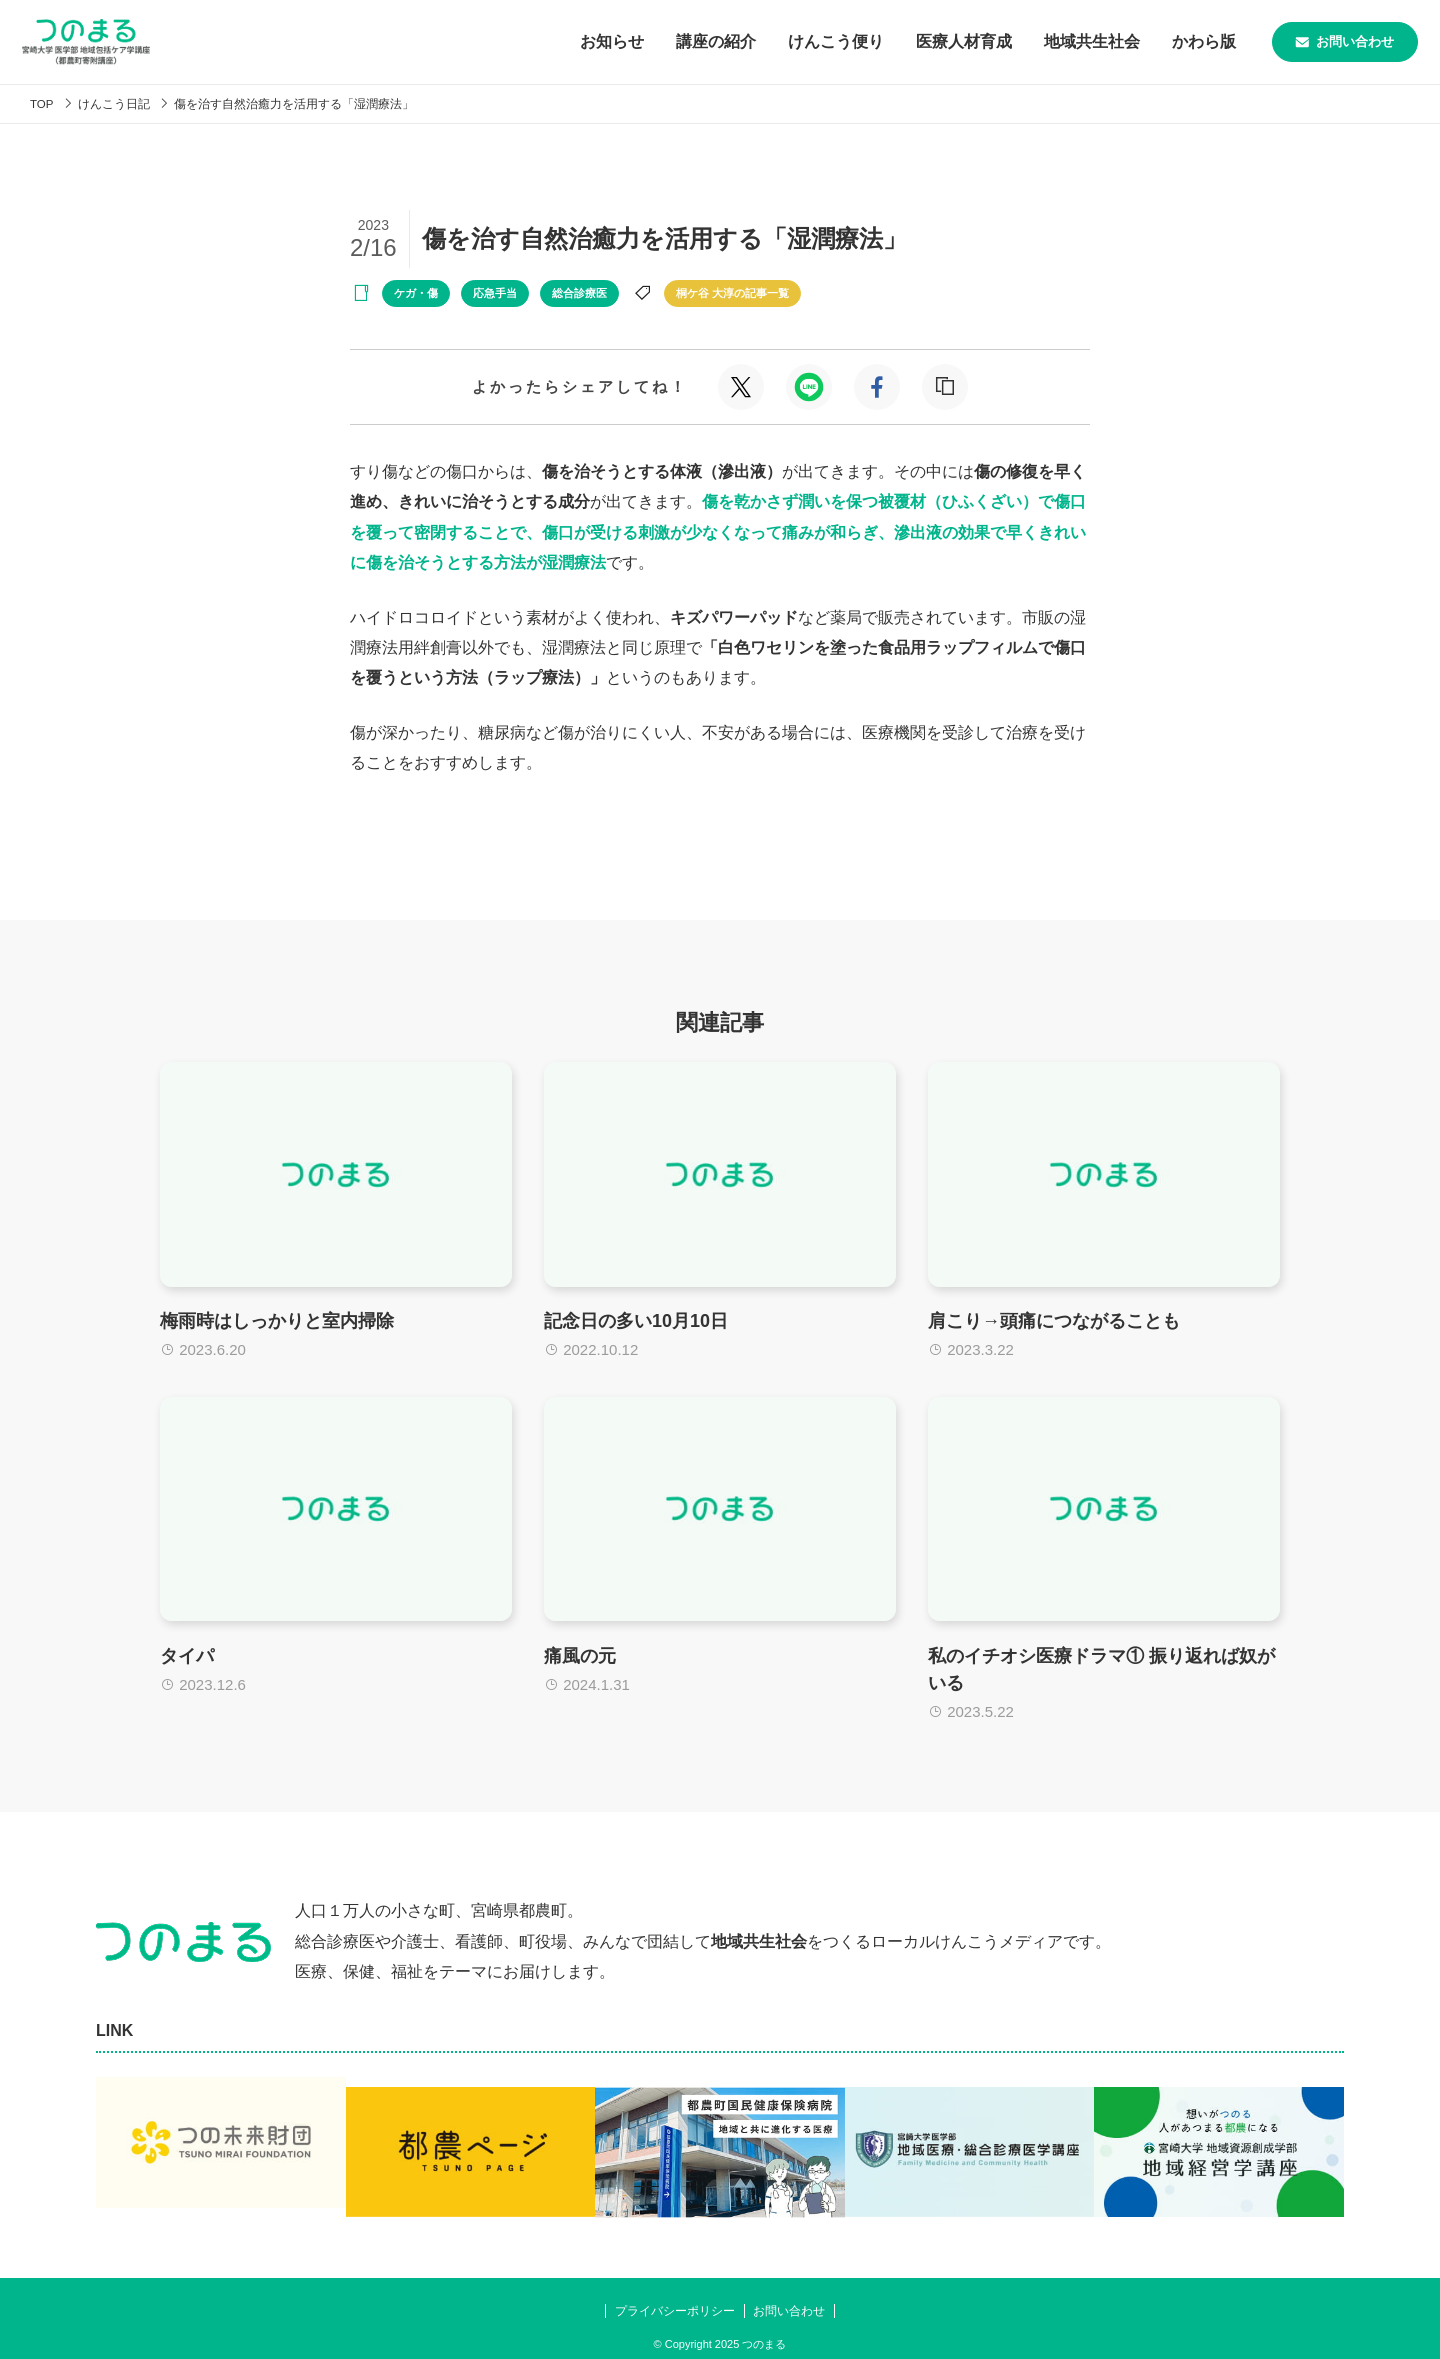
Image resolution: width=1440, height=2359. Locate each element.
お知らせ (558, 41)
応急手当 (495, 293)
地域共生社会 (1038, 41)
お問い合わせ (1316, 42)
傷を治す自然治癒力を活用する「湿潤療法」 (313, 103)
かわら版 (1150, 41)
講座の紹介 (662, 41)
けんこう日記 (120, 103)
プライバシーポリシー (671, 2297)
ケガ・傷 (416, 293)
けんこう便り (782, 41)
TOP (43, 103)
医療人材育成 (910, 41)
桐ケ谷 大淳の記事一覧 (732, 293)
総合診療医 (579, 293)
